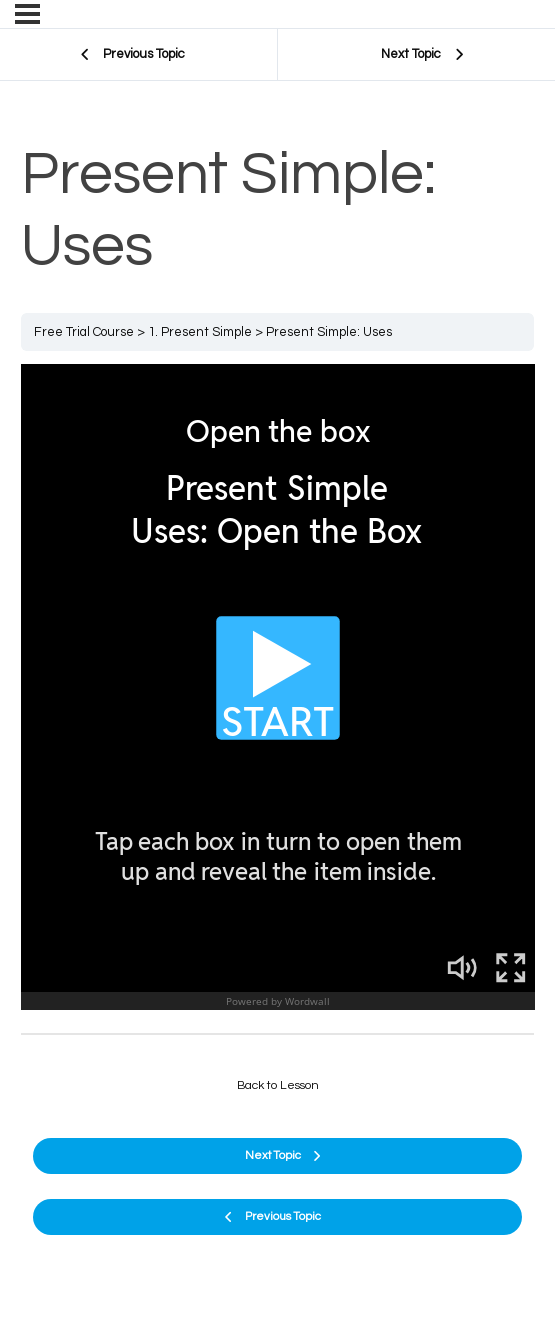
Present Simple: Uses (329, 332)
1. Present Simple (200, 332)
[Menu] (27, 14)
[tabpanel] (278, 691)
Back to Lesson (278, 1085)
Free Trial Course (84, 332)
